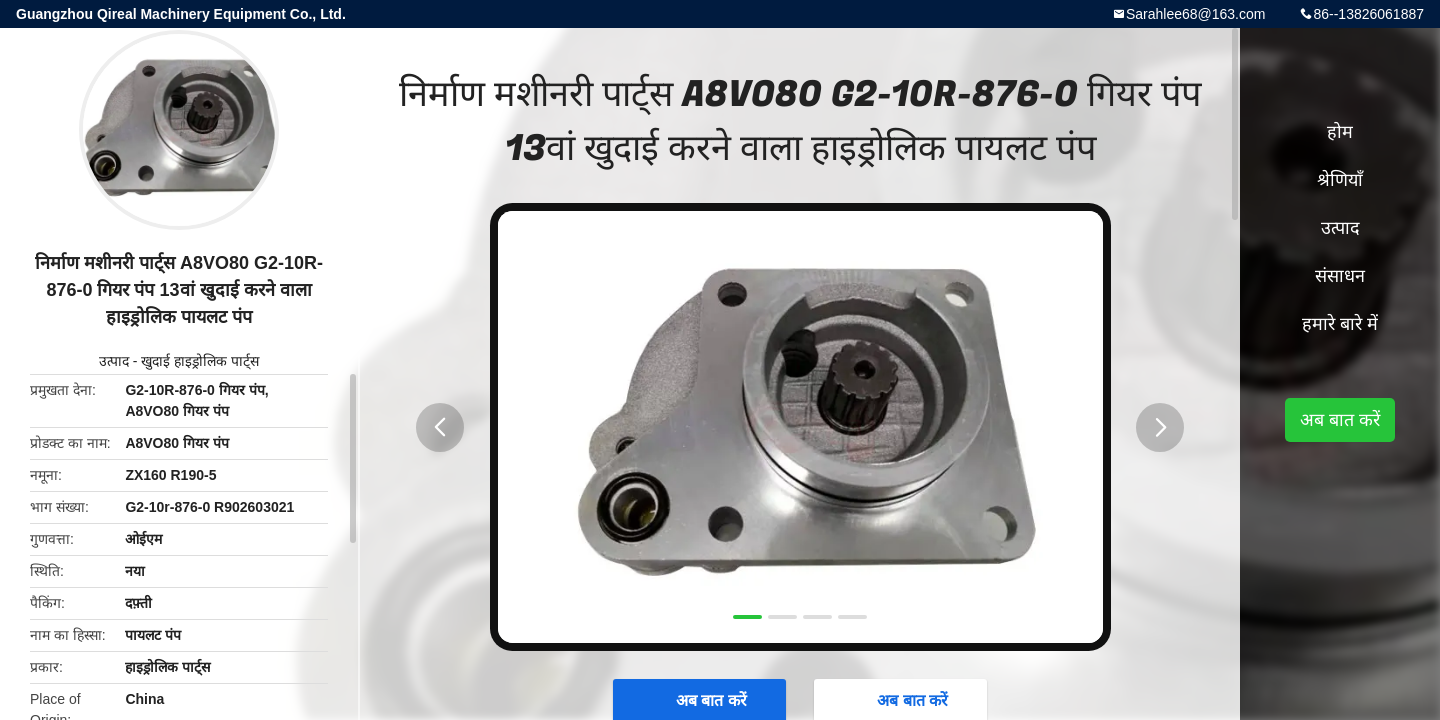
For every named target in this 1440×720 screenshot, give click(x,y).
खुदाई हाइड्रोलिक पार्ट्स (200, 361)
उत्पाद (114, 361)
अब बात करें (1340, 420)
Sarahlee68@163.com (1196, 14)
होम (1340, 132)
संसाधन (1340, 276)
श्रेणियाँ (1340, 180)
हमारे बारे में (1340, 324)
